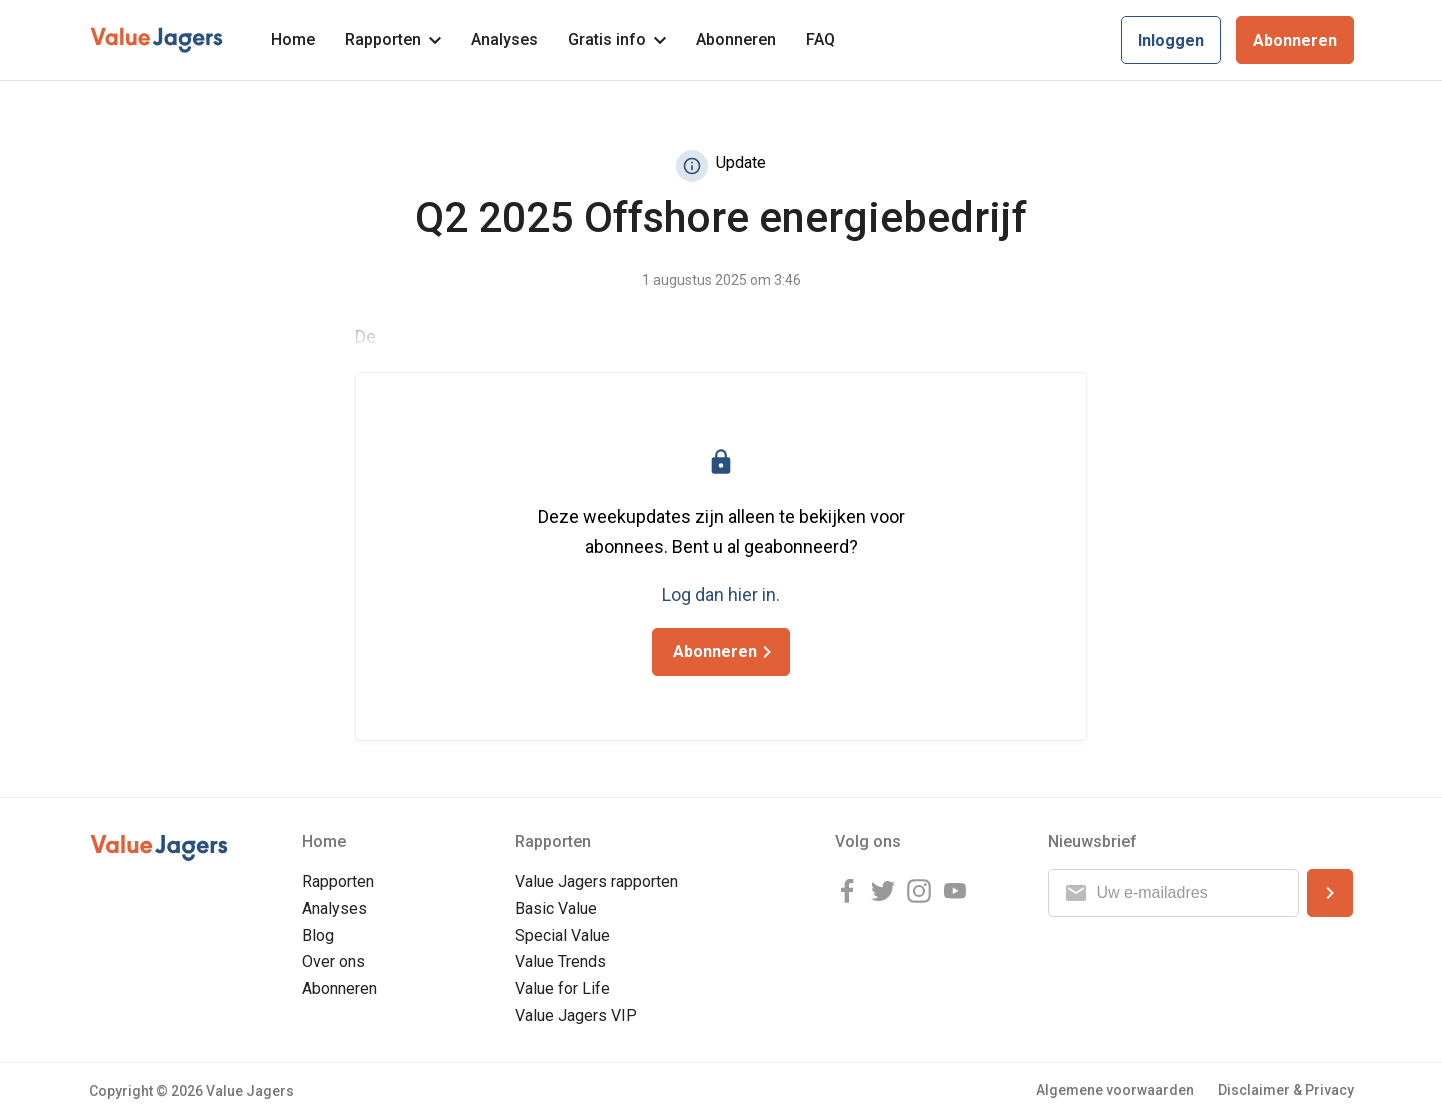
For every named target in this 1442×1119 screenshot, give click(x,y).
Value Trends (560, 961)
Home (293, 39)
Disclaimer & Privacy (1286, 1090)
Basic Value (556, 908)
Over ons (333, 961)
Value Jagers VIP (576, 1015)
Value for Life (562, 988)
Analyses (504, 39)
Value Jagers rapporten (596, 881)
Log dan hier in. (721, 594)
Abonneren (736, 39)
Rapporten (393, 39)
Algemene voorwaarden (1115, 1090)
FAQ (820, 39)
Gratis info (617, 39)
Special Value (562, 935)
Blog (318, 935)
